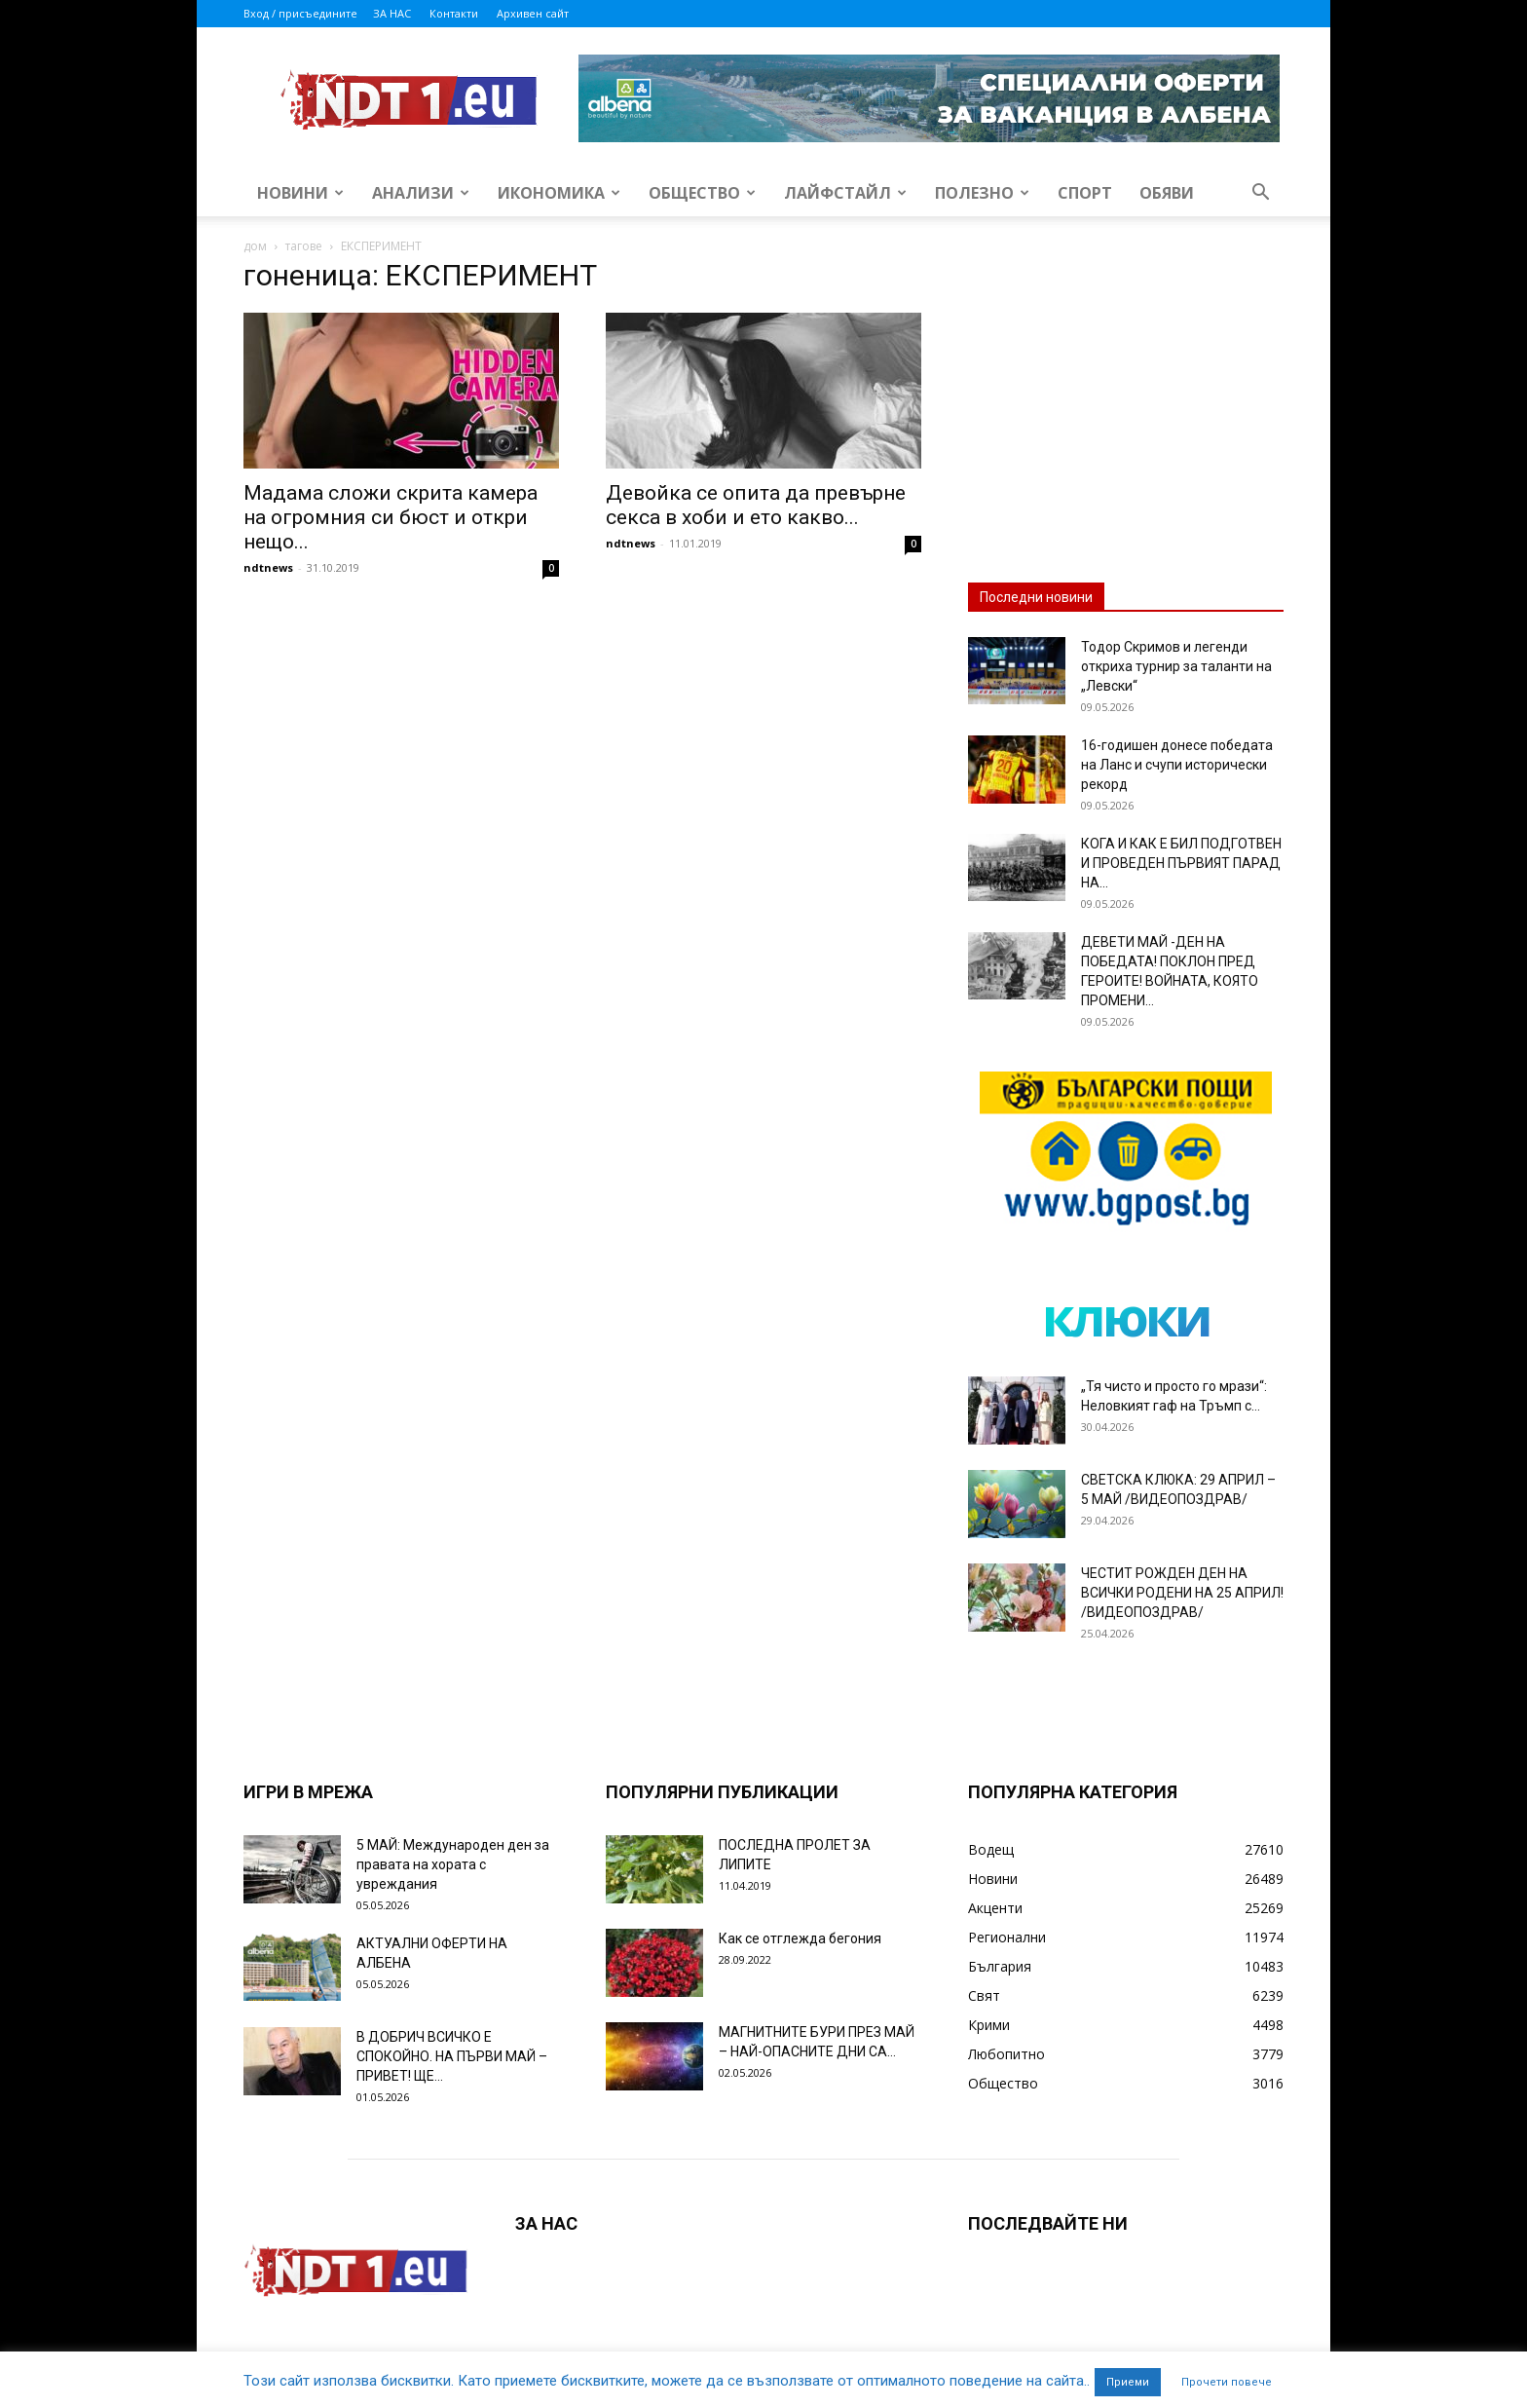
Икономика (559, 193)
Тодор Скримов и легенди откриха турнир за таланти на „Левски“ (1176, 666)
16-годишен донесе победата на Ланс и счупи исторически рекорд (1177, 764)
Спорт (1085, 193)
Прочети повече (1226, 2382)
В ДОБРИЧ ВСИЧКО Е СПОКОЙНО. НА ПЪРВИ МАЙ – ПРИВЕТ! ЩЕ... (451, 2056)
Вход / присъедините (300, 13)
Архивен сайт (533, 13)
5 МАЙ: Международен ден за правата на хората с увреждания (452, 1864)
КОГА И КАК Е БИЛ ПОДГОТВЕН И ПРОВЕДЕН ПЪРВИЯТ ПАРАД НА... (1181, 863)
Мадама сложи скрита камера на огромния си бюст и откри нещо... (390, 517)
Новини (300, 193)
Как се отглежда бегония (800, 1938)
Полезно (982, 193)
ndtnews (268, 567)
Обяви (1166, 193)
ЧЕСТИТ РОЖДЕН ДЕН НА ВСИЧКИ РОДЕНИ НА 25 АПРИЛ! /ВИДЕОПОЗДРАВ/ (1182, 1592)
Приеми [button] (1127, 2382)
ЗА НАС (392, 13)
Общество (702, 193)
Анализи (420, 193)
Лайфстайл (845, 193)
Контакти (453, 13)
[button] (1260, 194)
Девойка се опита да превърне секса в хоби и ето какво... (756, 505)
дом (255, 246)
